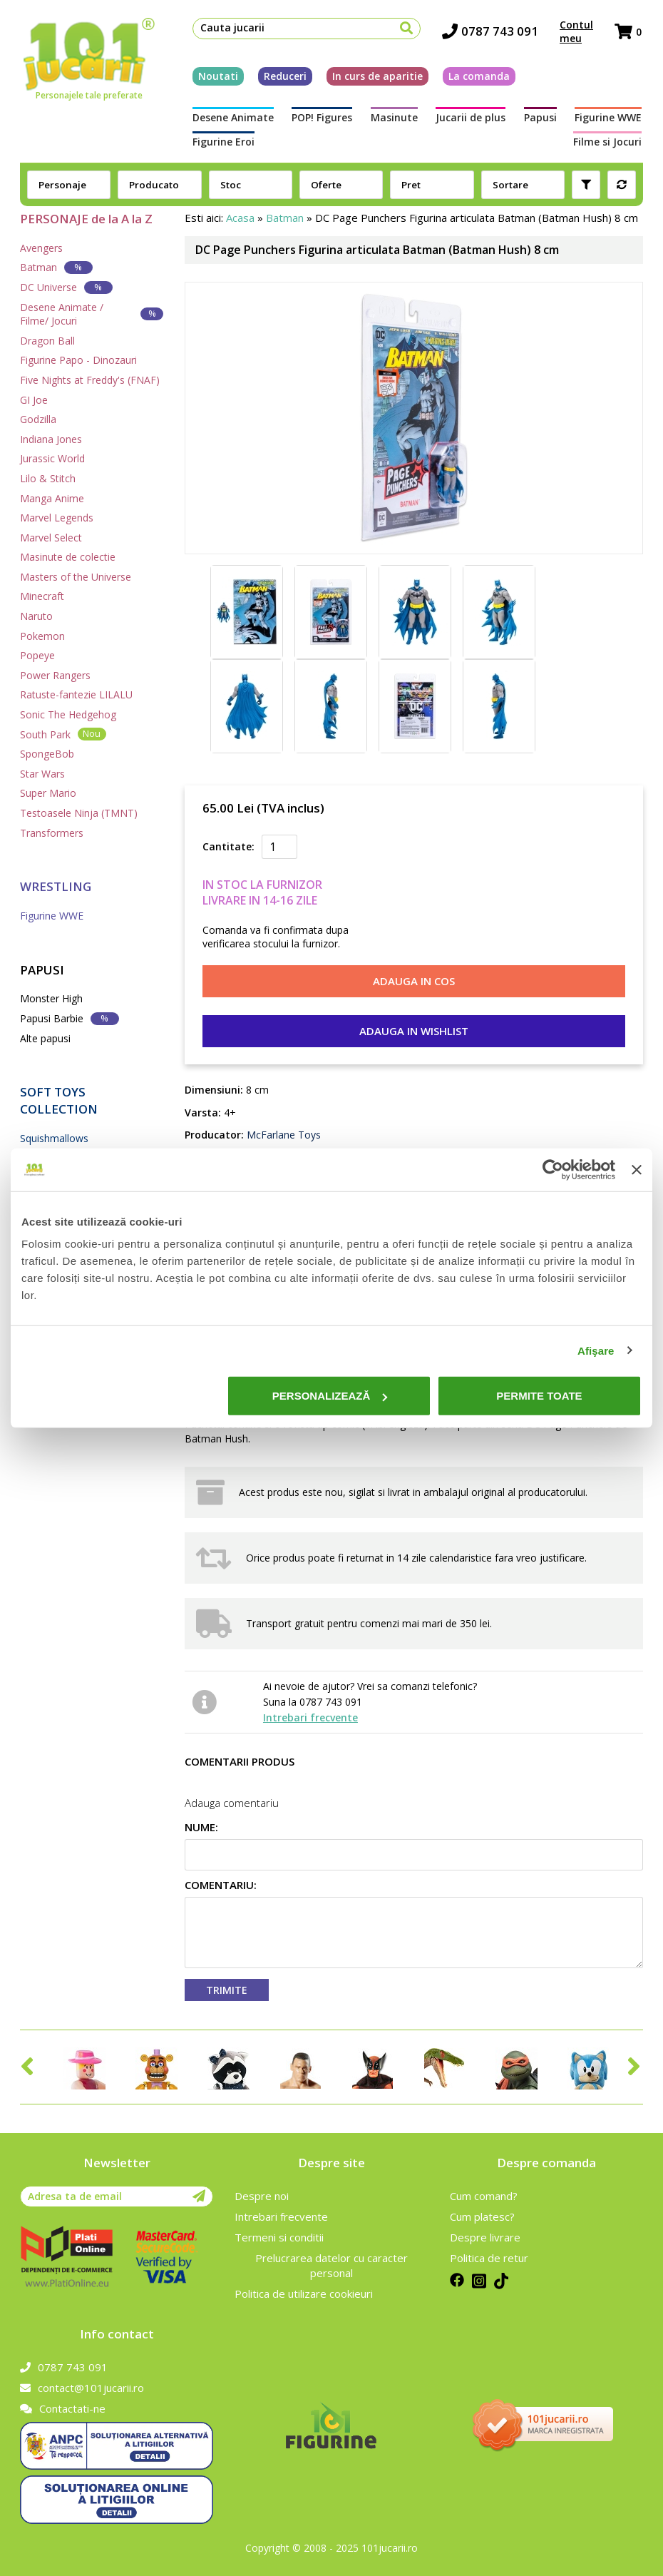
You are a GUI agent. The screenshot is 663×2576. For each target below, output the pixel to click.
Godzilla (38, 419)
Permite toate (539, 1396)
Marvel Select (51, 537)
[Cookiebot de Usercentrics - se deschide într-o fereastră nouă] (552, 1169)
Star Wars (42, 773)
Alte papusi (45, 1038)
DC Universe (66, 287)
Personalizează (330, 1396)
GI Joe (34, 400)
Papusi (541, 118)
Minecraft (42, 596)
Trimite (226, 1990)
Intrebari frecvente (310, 1717)
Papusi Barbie (69, 1018)
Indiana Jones (51, 439)
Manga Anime (52, 498)
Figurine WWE (609, 118)
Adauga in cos (414, 981)
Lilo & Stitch (48, 478)
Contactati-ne (63, 2408)
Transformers (51, 833)
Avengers (41, 248)
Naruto (36, 616)
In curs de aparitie (376, 76)
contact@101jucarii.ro (82, 2388)
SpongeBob (47, 753)
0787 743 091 (491, 32)
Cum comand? (484, 2196)
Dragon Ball (47, 340)
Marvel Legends (56, 517)
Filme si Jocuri (609, 142)
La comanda (477, 76)
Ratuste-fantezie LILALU (76, 694)
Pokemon (42, 636)
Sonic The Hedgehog (68, 714)
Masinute (393, 118)
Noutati (217, 76)
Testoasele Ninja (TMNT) (79, 813)
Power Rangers (55, 675)
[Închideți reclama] (637, 1169)
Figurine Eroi (222, 142)
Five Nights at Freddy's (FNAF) (90, 380)
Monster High (51, 998)
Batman (56, 267)
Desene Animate (231, 118)
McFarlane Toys (282, 1134)
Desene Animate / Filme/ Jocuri (91, 314)
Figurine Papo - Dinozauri (78, 360)
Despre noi (262, 2196)
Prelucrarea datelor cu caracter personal (331, 2265)
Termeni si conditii (279, 2237)
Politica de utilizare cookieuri (304, 2293)
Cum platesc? (482, 2216)
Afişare (596, 1350)
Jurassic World (52, 458)
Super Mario (48, 793)
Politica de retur (489, 2258)
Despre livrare (485, 2237)
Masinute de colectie (67, 557)
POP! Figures (321, 118)
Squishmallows (54, 1138)
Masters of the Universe (75, 577)
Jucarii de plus (471, 118)
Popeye (37, 655)
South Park (63, 733)
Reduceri (283, 76)
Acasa (240, 217)
